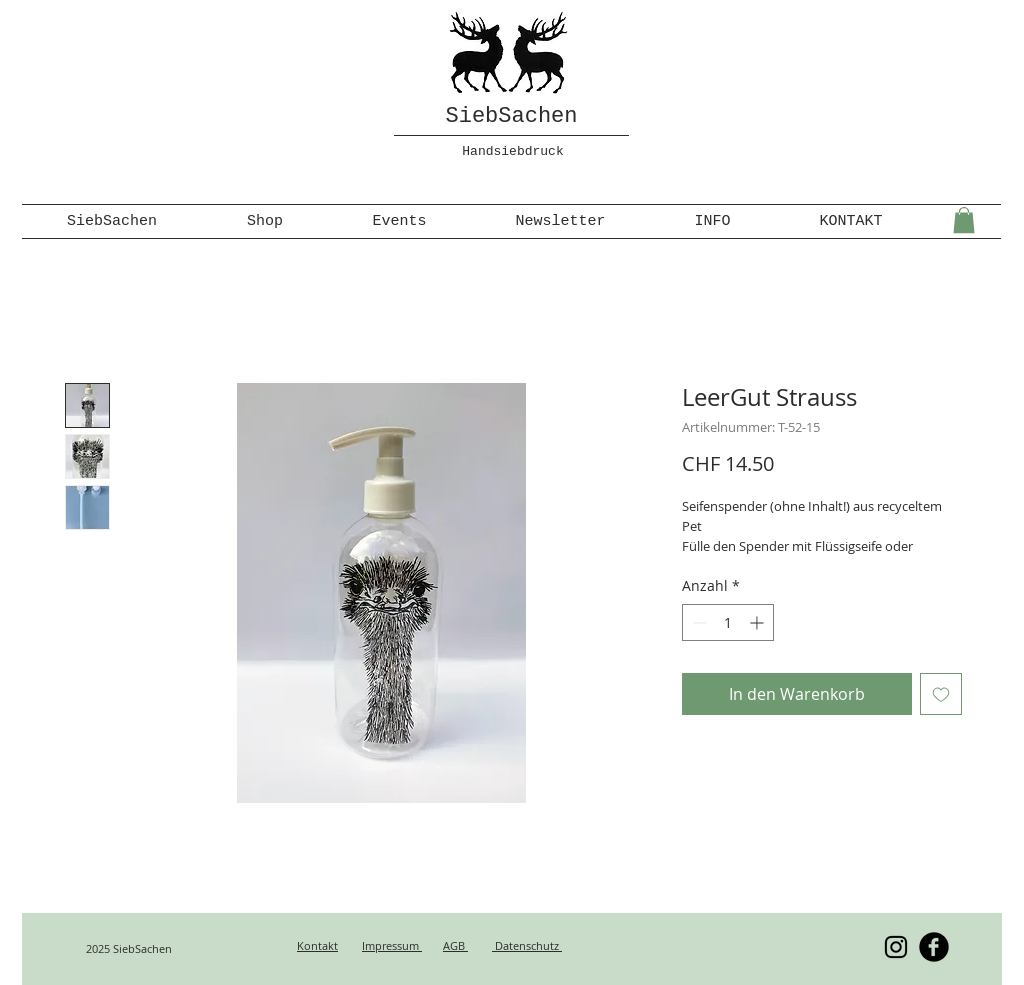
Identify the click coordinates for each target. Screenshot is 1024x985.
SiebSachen (511, 116)
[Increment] (758, 622)
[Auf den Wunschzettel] (941, 694)
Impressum (392, 945)
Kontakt (317, 945)
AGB (455, 945)
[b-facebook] (934, 947)
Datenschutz (527, 945)
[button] (964, 220)
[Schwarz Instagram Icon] (896, 947)
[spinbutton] (728, 622)
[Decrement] (697, 622)
